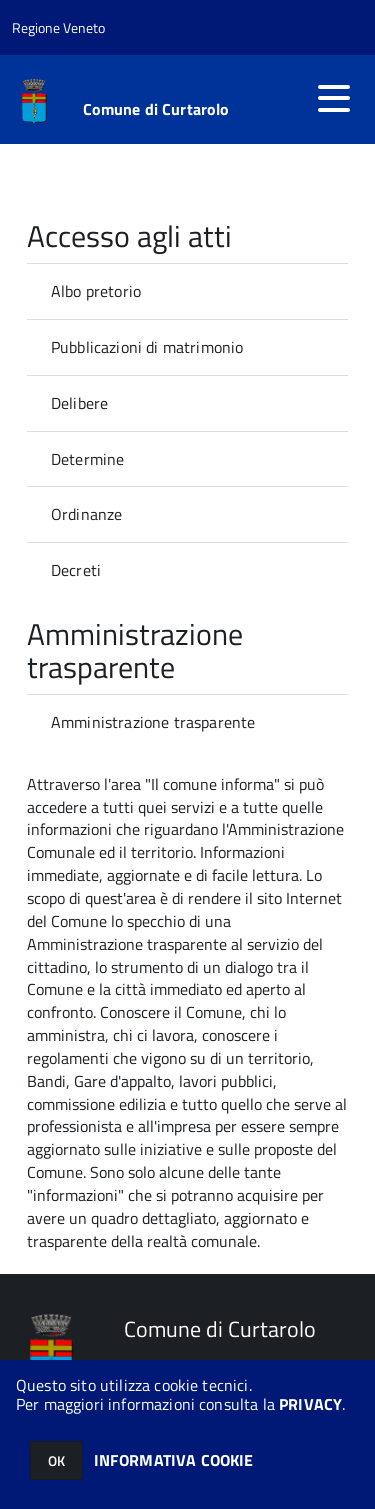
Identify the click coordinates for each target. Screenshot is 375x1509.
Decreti (76, 570)
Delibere (79, 403)
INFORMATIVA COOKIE (174, 1460)
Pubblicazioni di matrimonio (147, 347)
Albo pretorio (96, 291)
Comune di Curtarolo (156, 109)
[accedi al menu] (334, 98)
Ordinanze (86, 514)
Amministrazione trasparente (153, 722)
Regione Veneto (58, 27)
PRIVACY (310, 1404)
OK (56, 1460)
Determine (87, 459)
